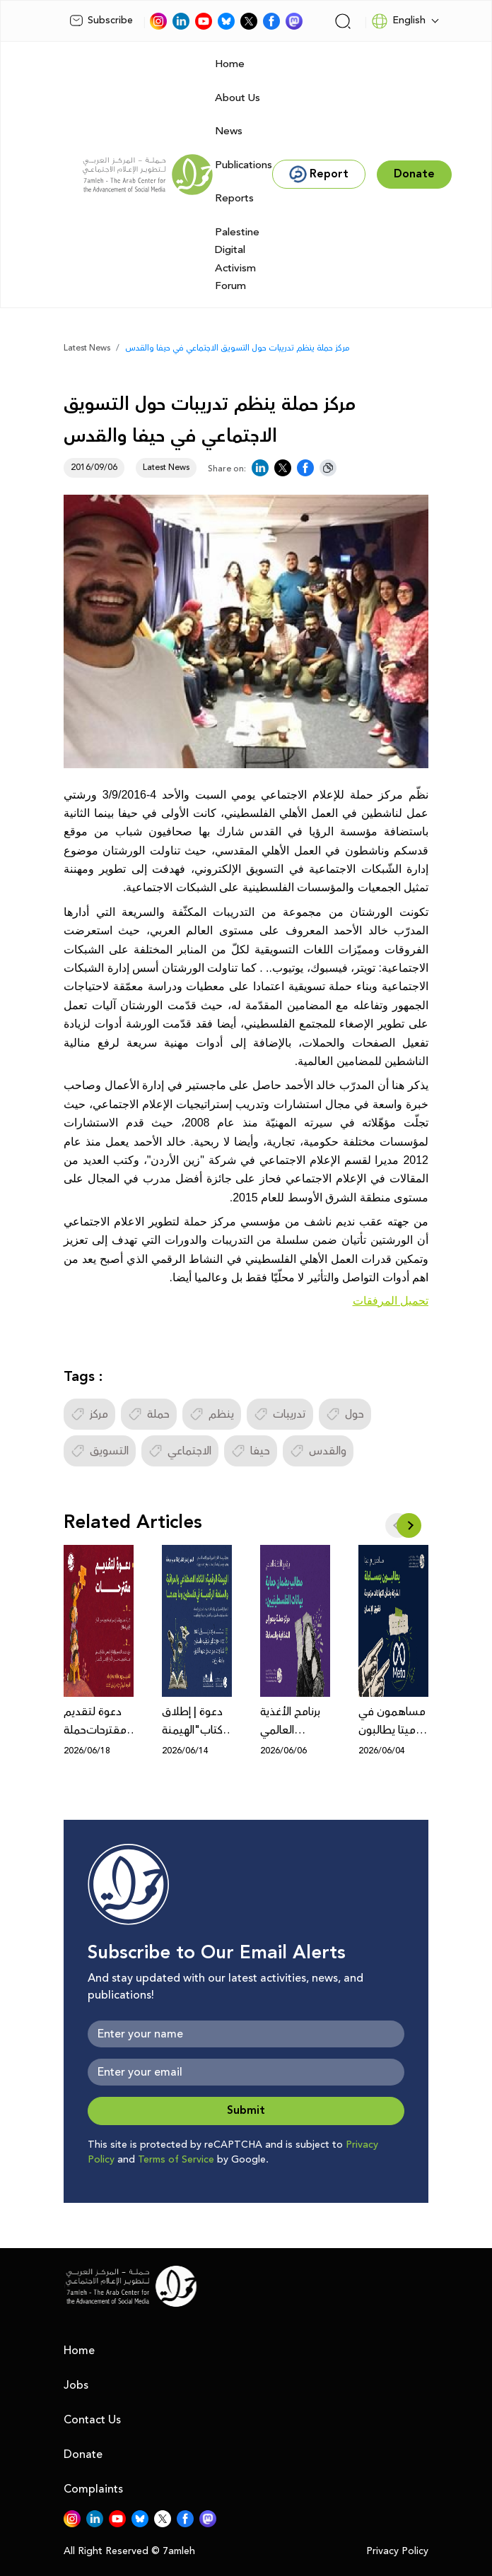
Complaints (93, 2489)
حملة (149, 1414)
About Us (237, 98)
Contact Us (92, 2419)
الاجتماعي (179, 1450)
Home (230, 64)
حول (345, 1414)
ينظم (211, 1414)
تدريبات (280, 1414)
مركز (89, 1414)
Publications (243, 165)
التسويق (100, 1450)
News (228, 131)
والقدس (318, 1450)
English (398, 21)
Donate (83, 2454)
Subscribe (101, 20)
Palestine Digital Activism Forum (237, 259)
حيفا (250, 1450)
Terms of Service (176, 2160)
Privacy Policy (397, 2551)
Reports (234, 198)
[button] (409, 1525)
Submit (246, 2110)
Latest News (87, 348)
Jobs (76, 2385)
